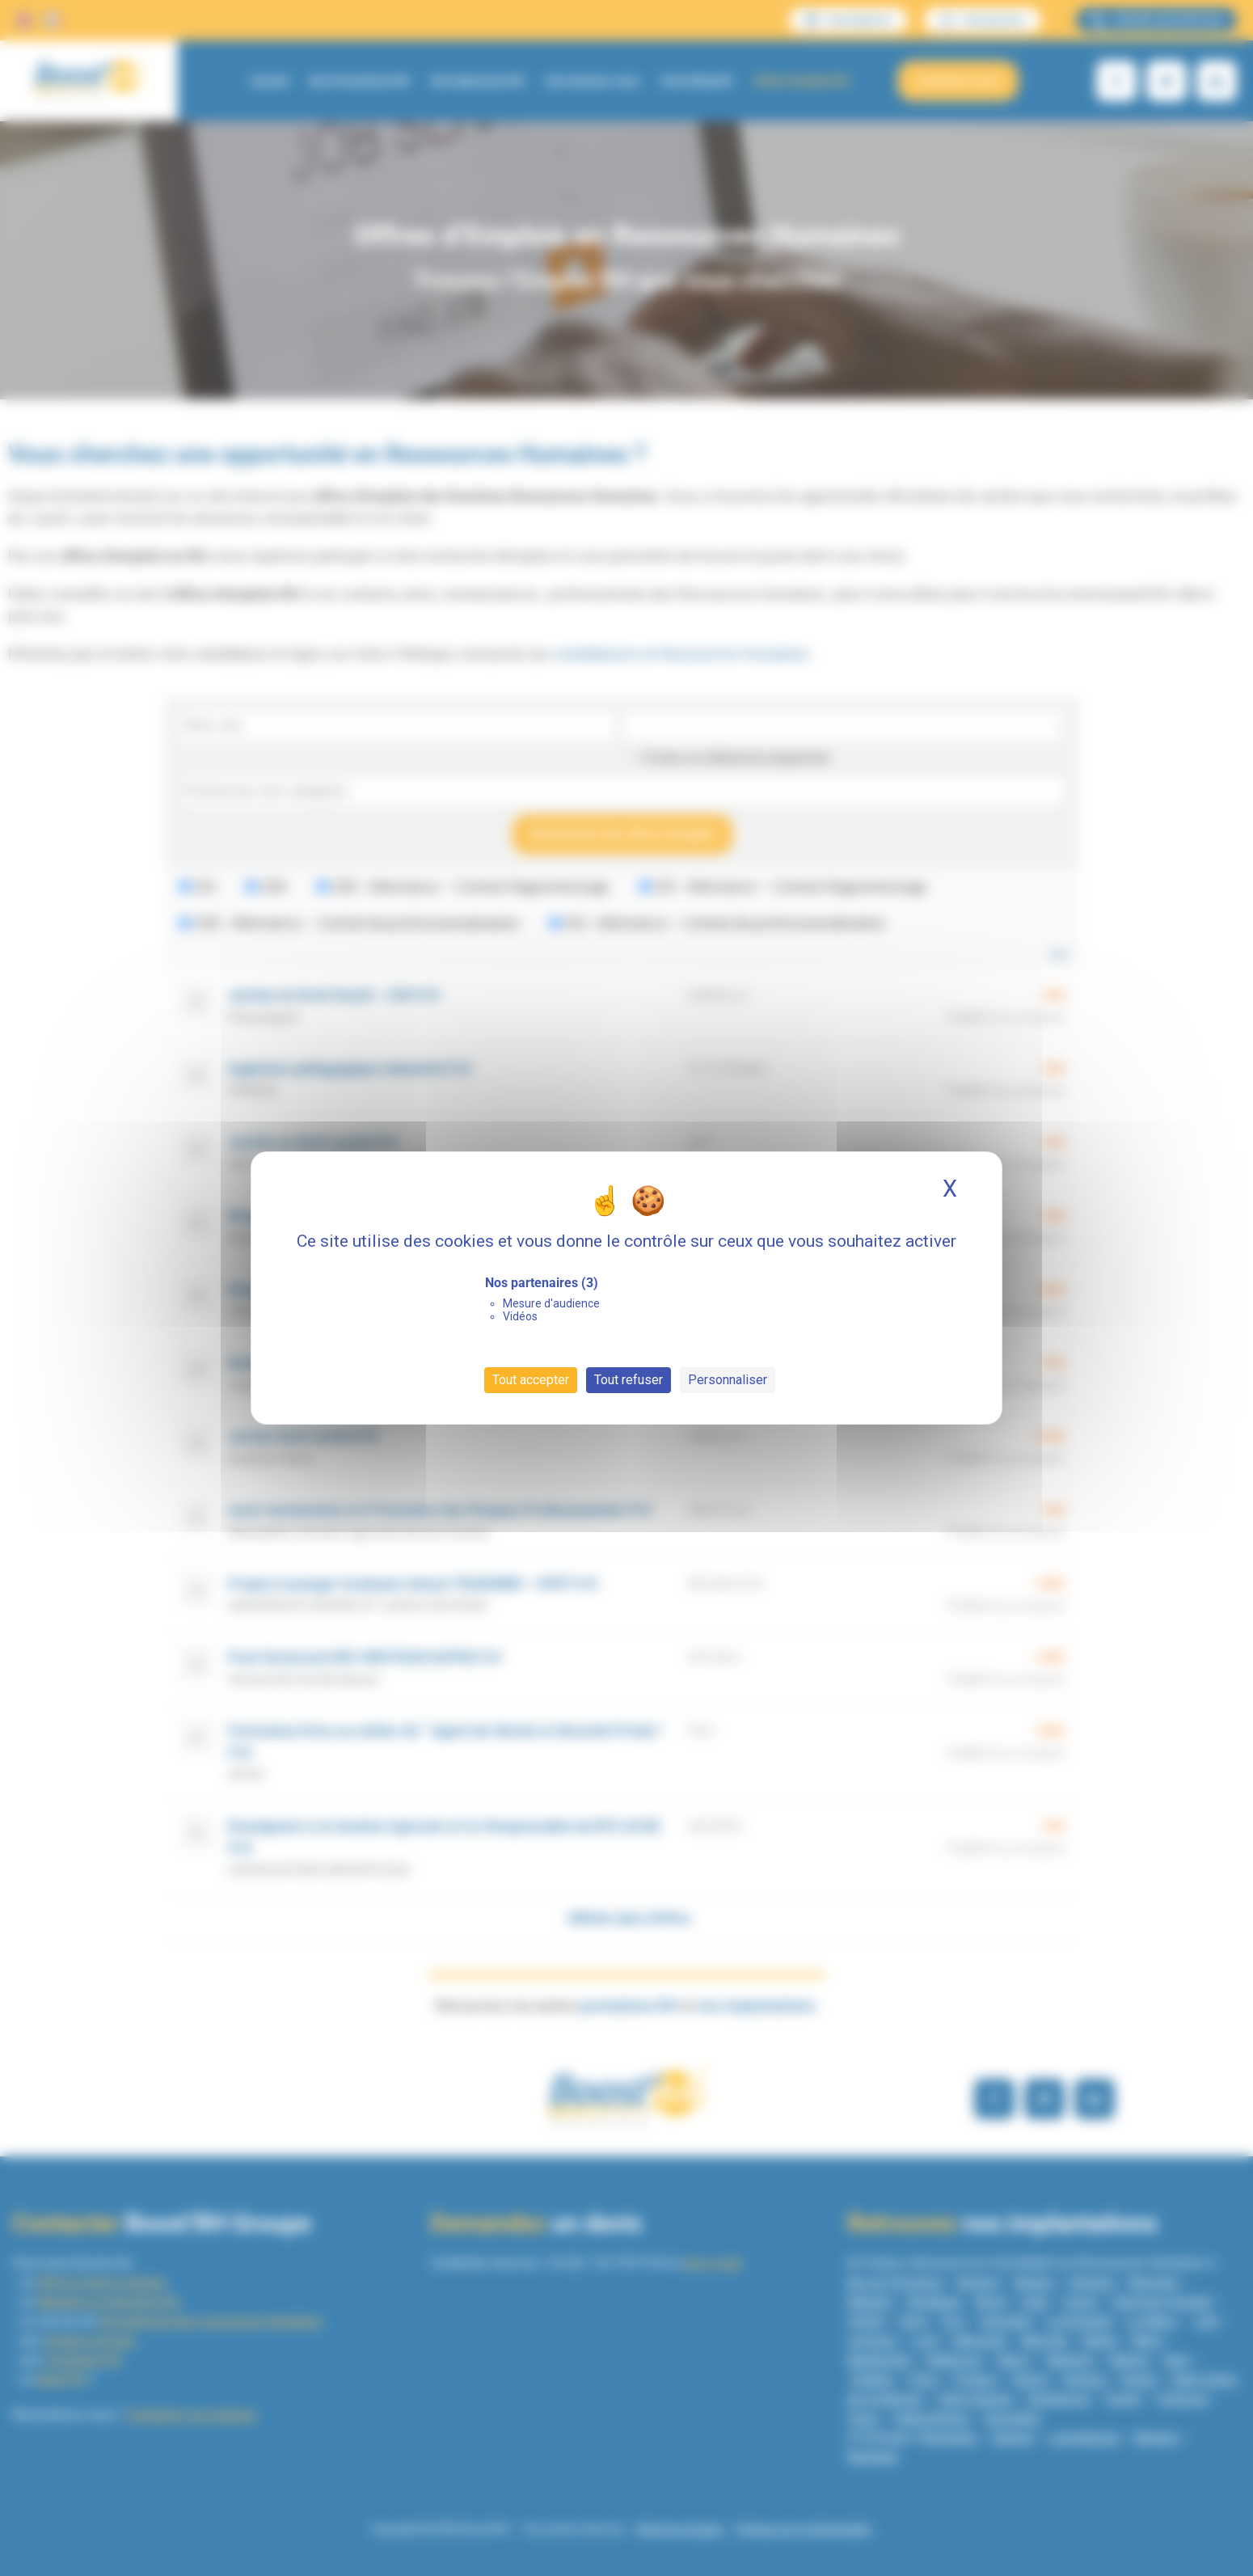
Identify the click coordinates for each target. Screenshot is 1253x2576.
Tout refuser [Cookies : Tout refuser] (628, 1379)
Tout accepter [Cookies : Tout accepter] (530, 1379)
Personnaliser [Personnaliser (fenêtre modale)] (727, 1379)
